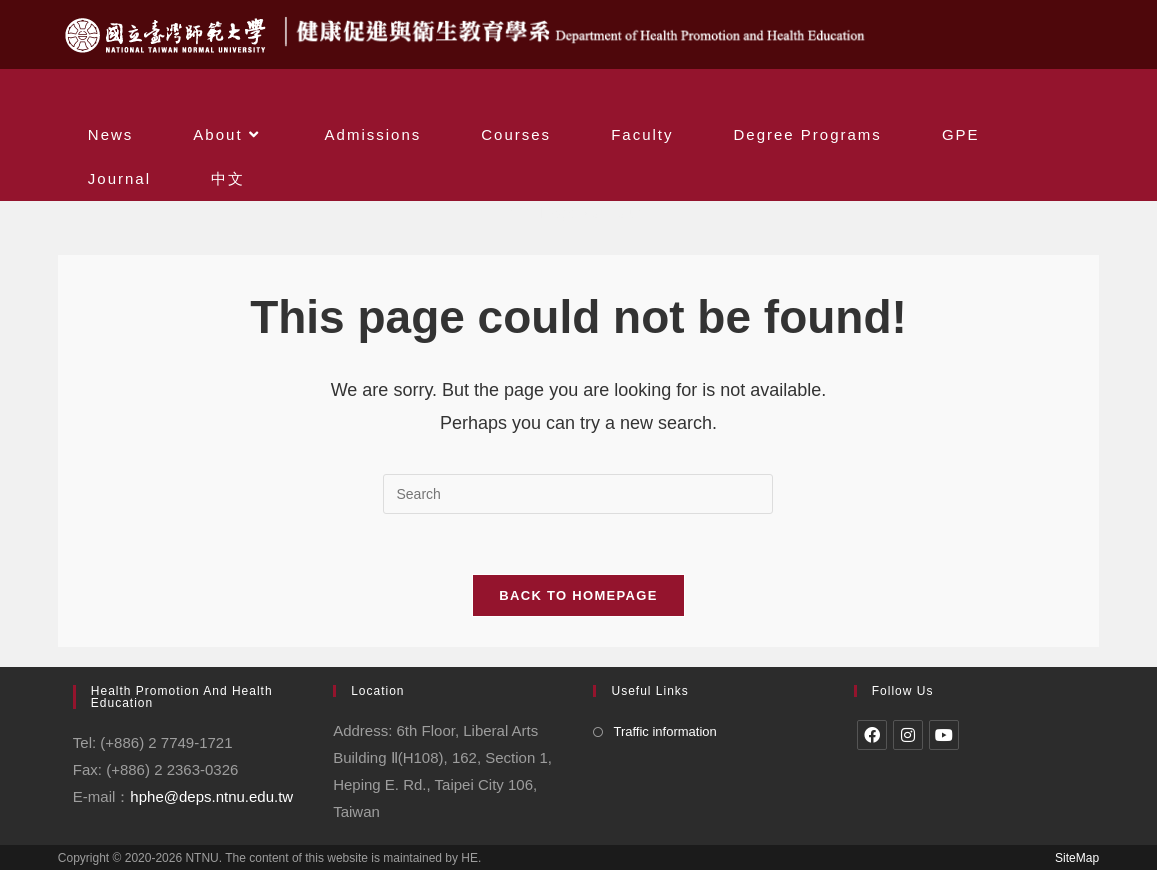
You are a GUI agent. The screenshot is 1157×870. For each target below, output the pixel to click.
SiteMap (1077, 858)
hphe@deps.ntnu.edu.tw (211, 796)
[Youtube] (944, 735)
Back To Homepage (578, 595)
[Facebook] (872, 735)
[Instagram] (908, 735)
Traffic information (664, 731)
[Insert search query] (578, 494)
